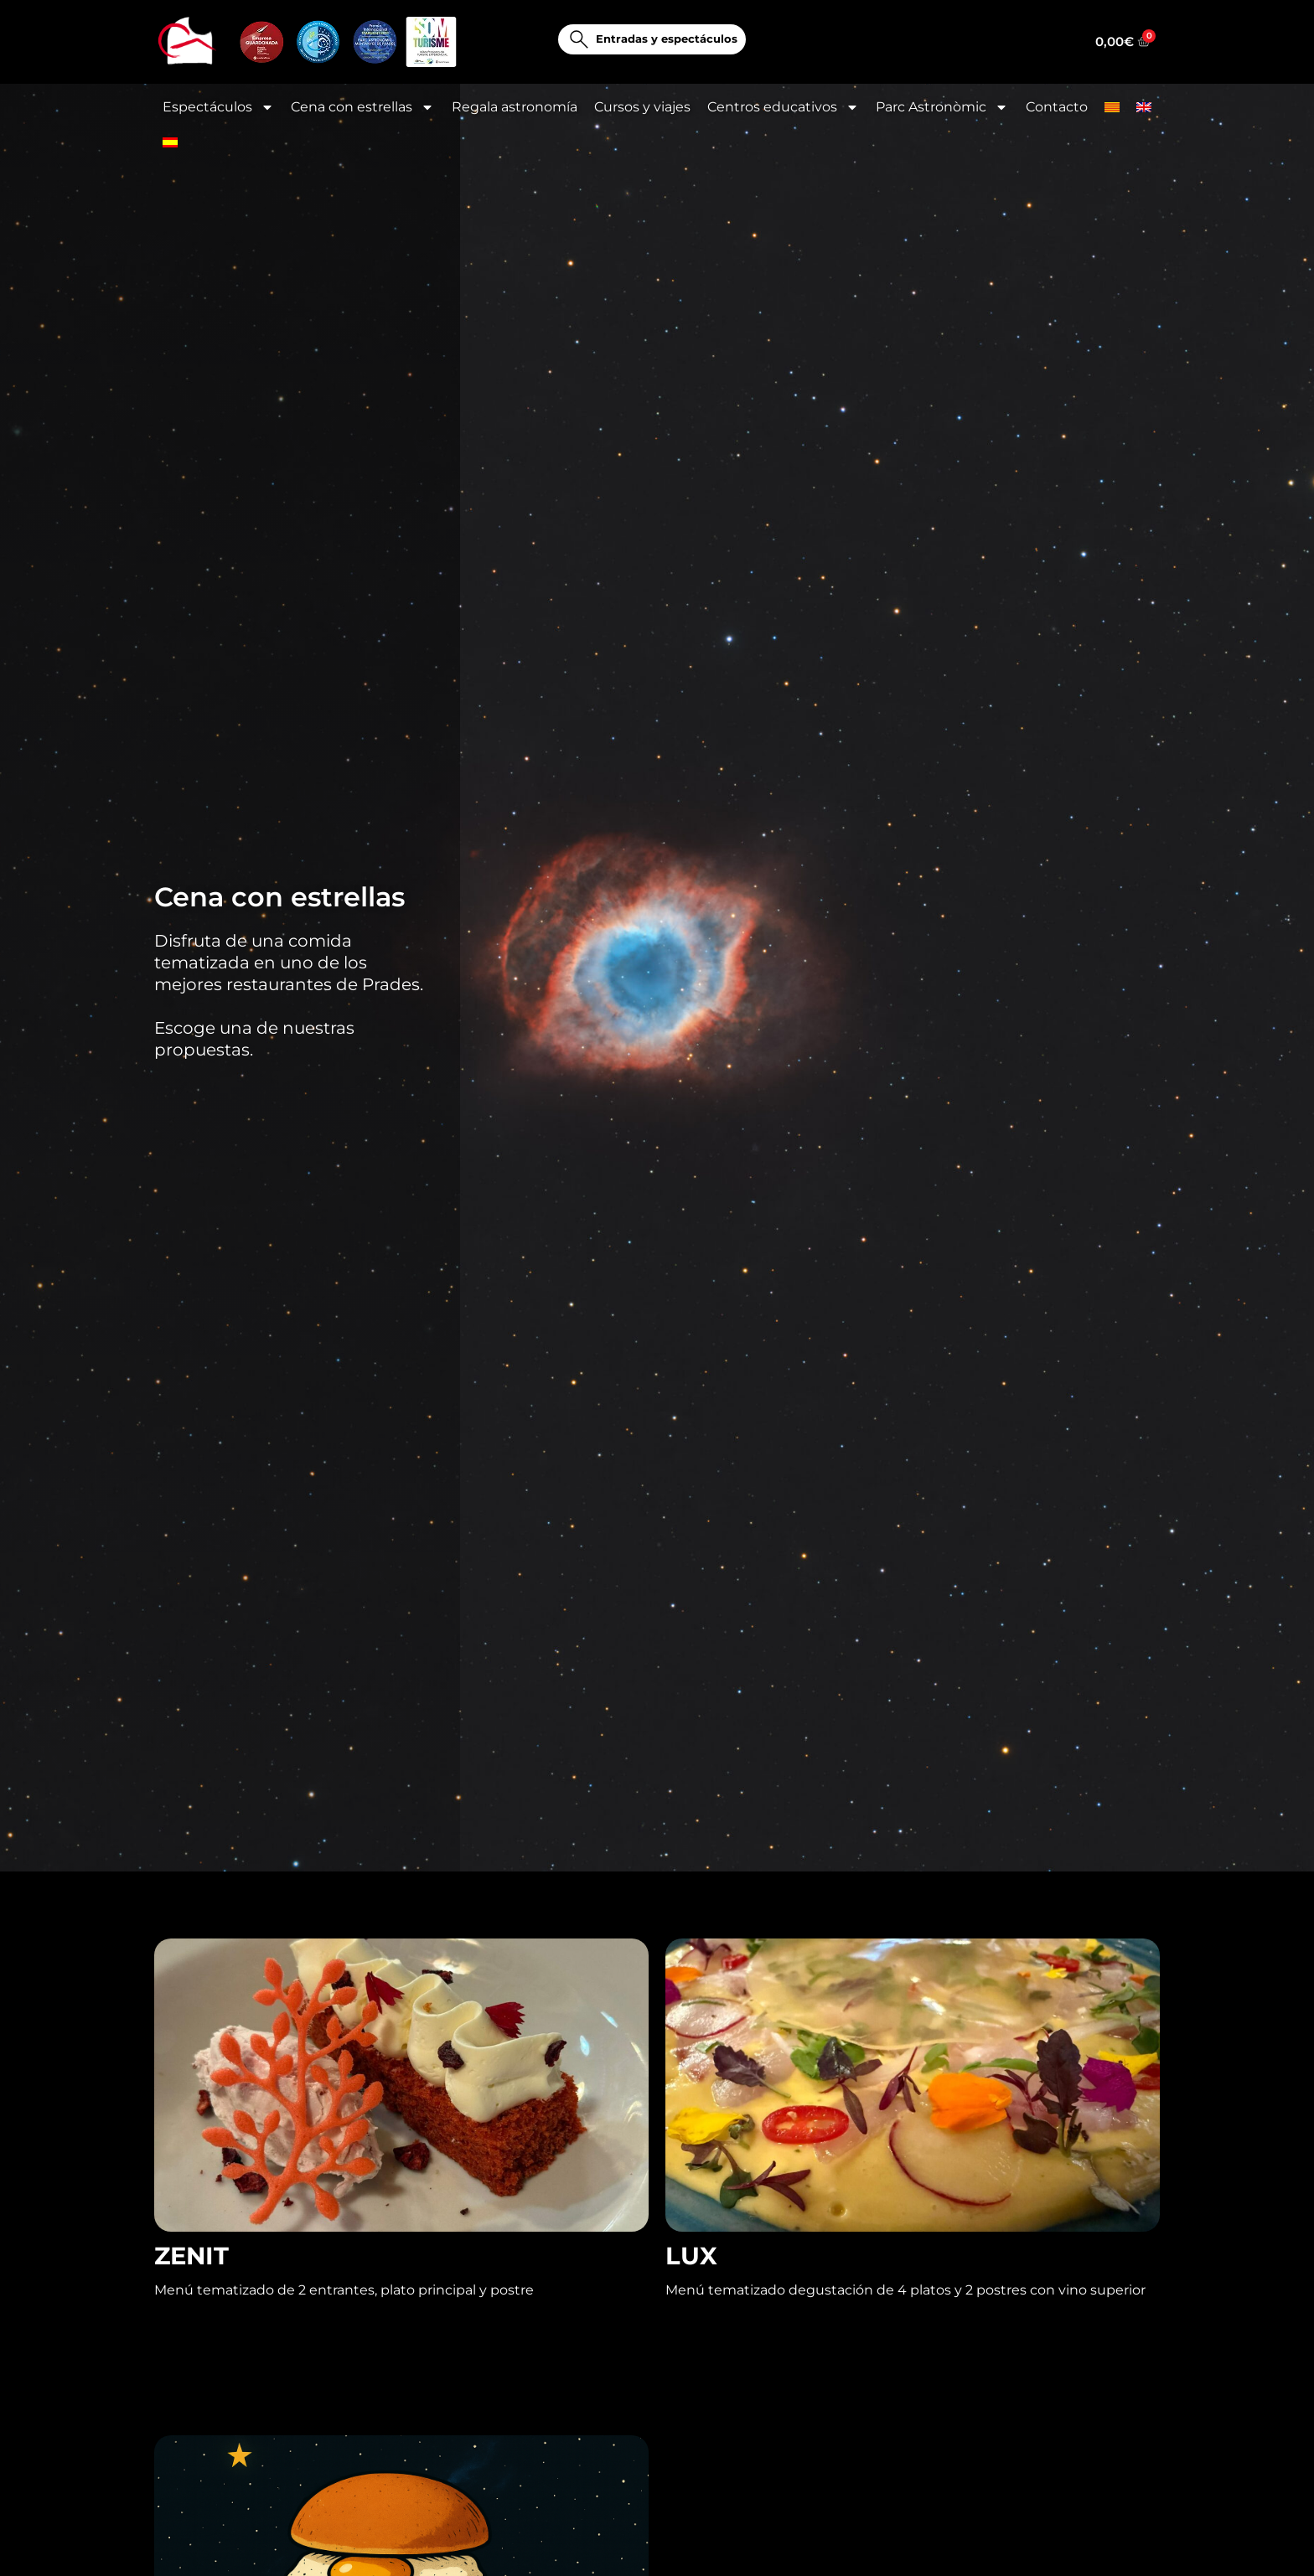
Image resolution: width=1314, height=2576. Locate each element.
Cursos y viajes (642, 107)
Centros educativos (783, 107)
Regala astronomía (514, 107)
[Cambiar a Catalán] (1112, 107)
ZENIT (191, 2287)
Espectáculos (218, 107)
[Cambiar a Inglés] (1144, 107)
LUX (691, 2287)
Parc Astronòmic (942, 107)
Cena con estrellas (362, 107)
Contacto (1057, 107)
